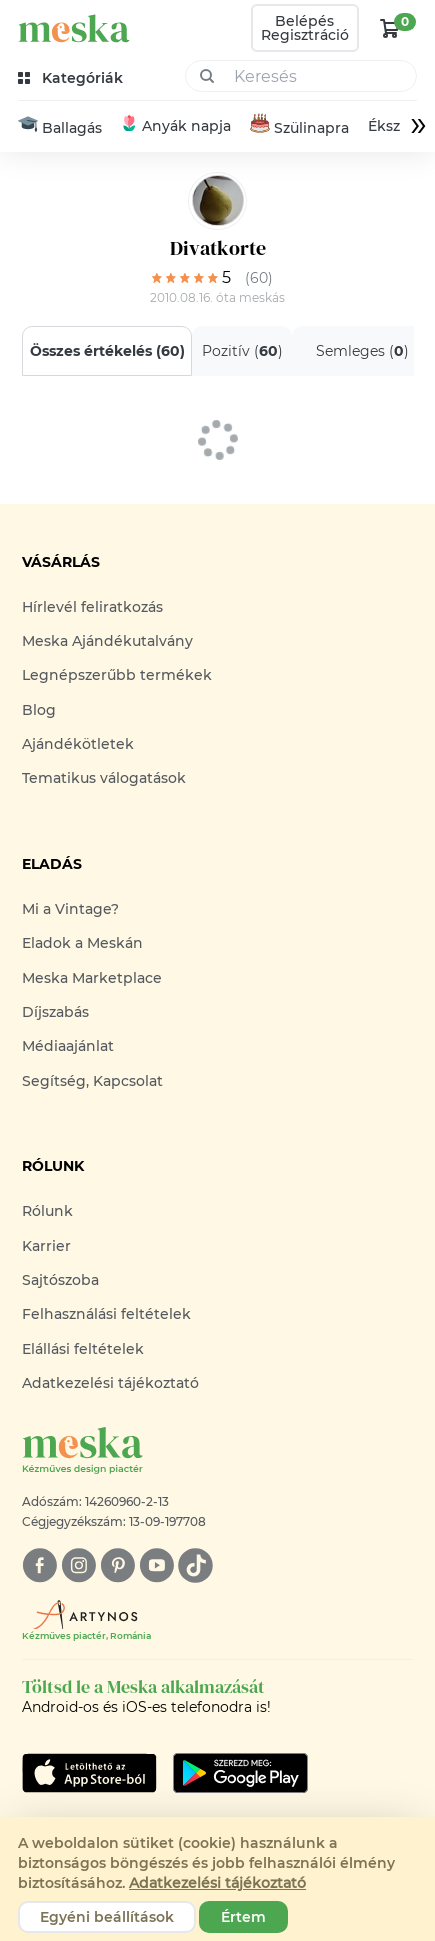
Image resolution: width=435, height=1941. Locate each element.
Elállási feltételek (83, 1349)
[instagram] (78, 1565)
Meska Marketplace (92, 978)
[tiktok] (195, 1565)
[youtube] (156, 1565)
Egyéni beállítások (107, 1917)
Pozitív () (241, 351)
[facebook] (39, 1565)
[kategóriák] (72, 78)
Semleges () (361, 351)
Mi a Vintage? (70, 909)
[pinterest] (117, 1565)
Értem (243, 1917)
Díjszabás (55, 1012)
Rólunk (47, 1211)
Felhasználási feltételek (106, 1314)
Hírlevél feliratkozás (92, 607)
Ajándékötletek (78, 744)
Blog (39, 710)
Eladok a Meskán (82, 943)
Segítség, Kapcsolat (92, 1081)
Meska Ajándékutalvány (107, 641)
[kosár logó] (390, 28)
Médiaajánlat (68, 1047)
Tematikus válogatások (104, 779)
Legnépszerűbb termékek (117, 675)
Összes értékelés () (106, 351)
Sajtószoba (60, 1280)
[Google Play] (89, 1773)
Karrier (46, 1246)
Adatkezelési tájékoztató (110, 1383)
